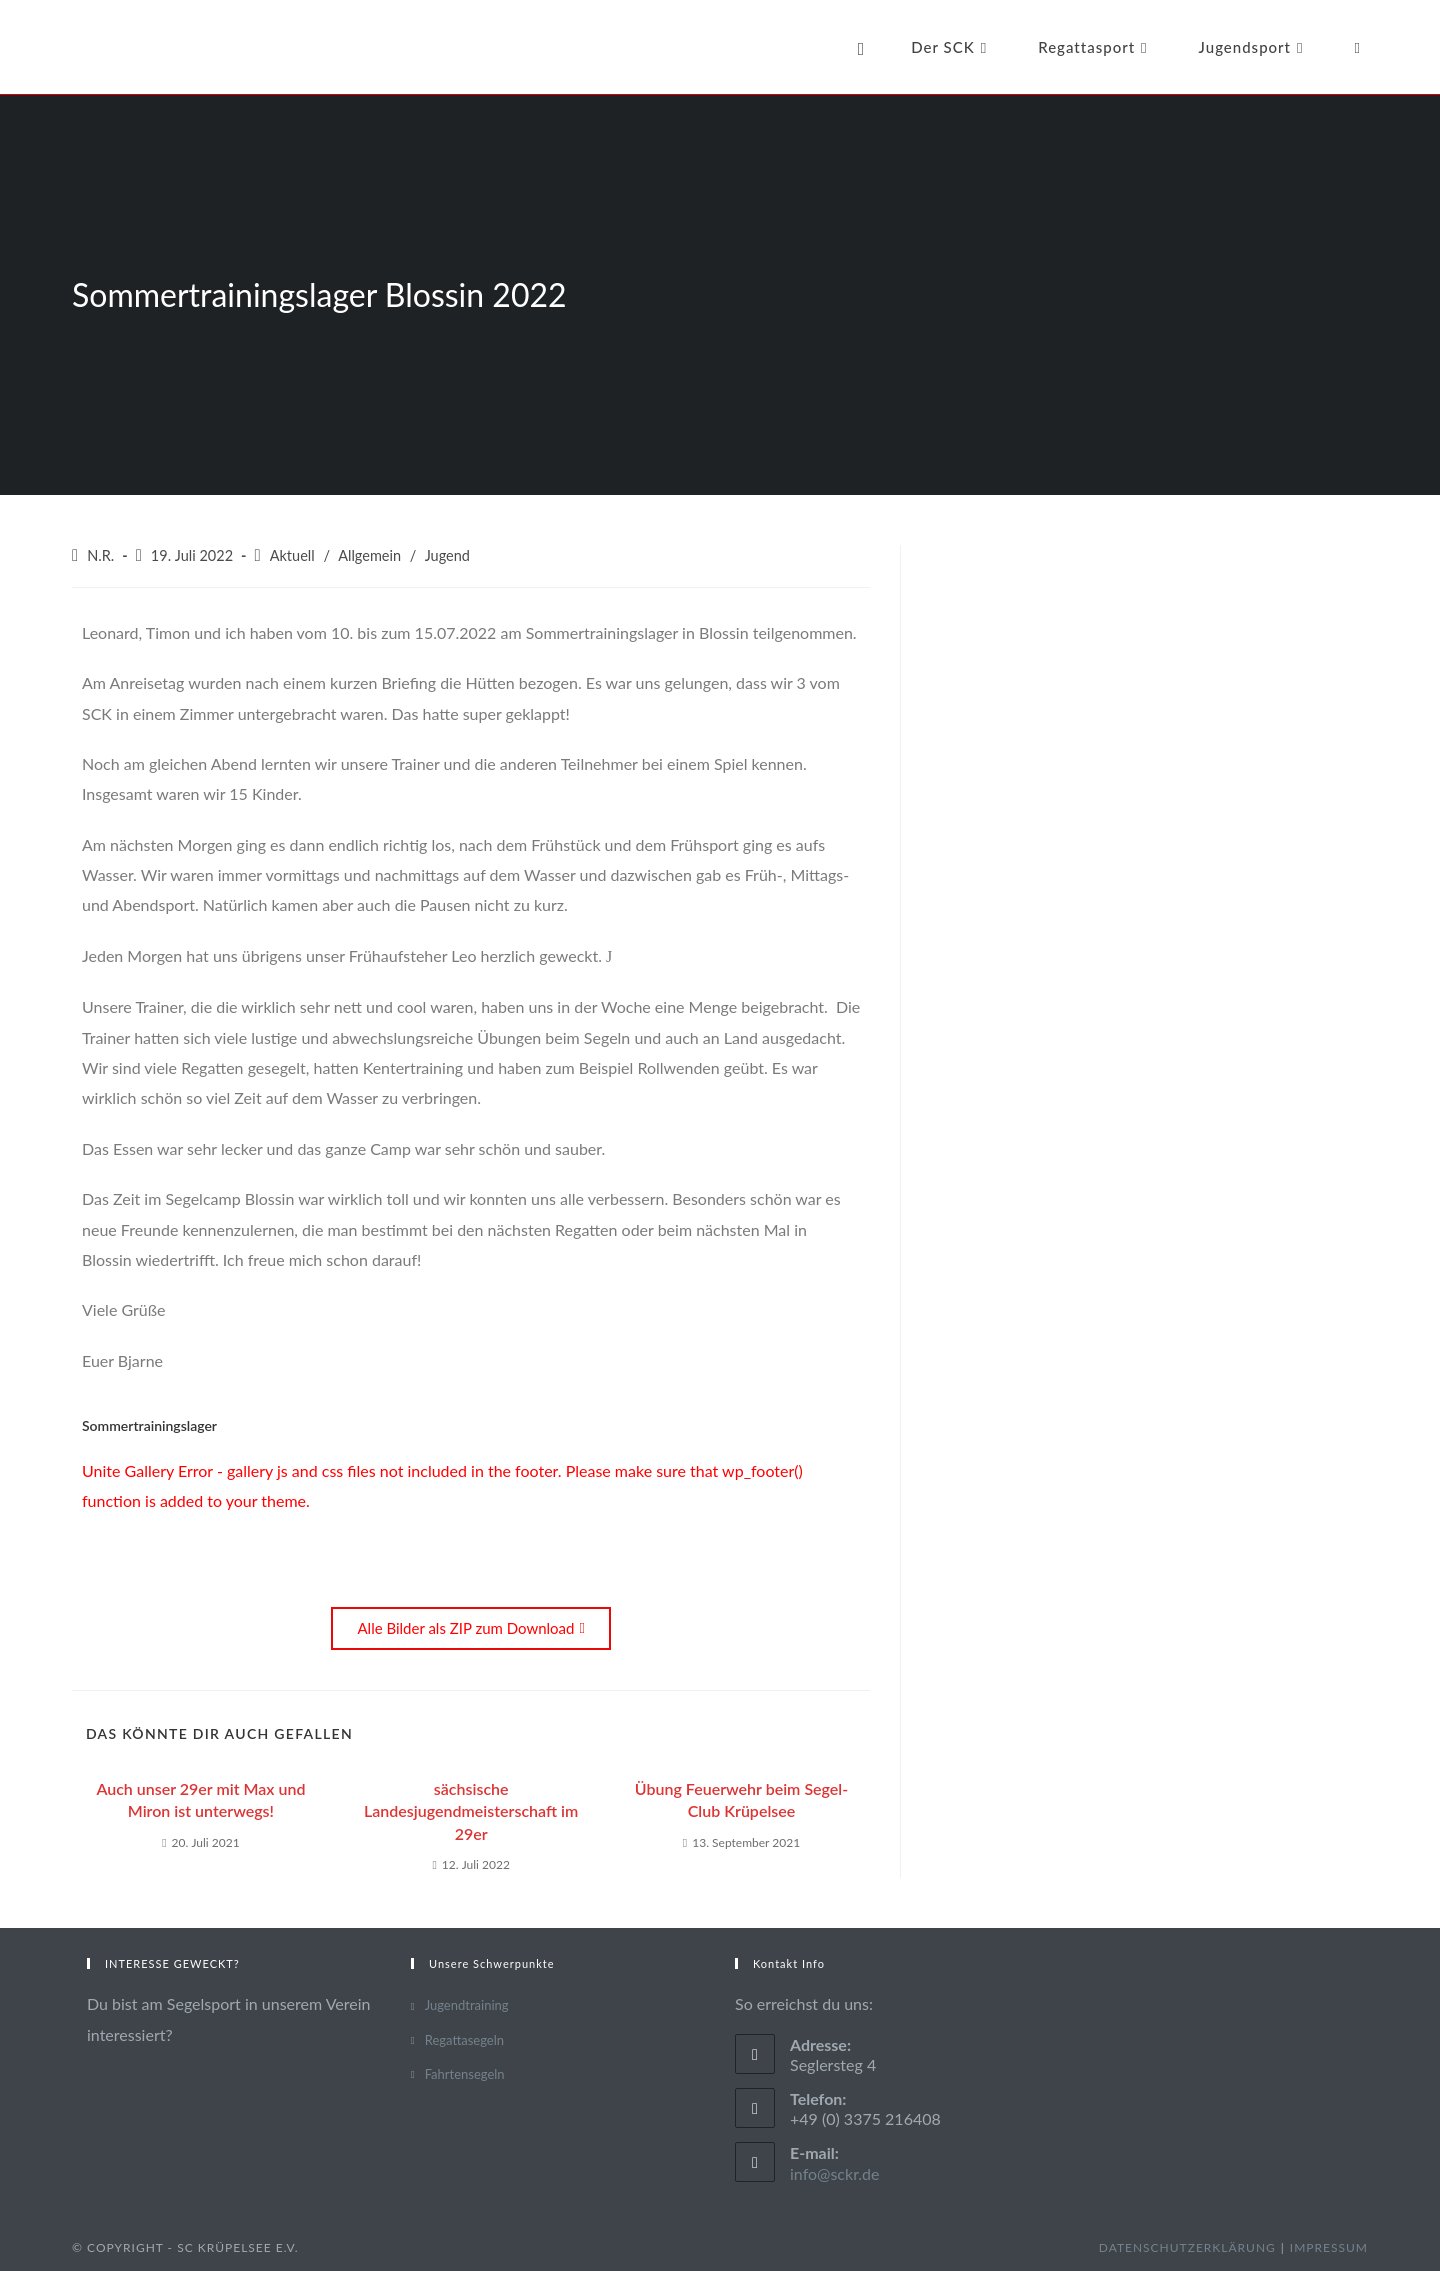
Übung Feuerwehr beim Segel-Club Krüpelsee (741, 1799)
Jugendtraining (467, 2005)
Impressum (1329, 2247)
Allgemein (369, 555)
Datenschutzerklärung (1187, 2247)
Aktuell (292, 555)
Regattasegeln (464, 2040)
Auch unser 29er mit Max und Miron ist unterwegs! (200, 1799)
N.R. (100, 555)
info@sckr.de (835, 2173)
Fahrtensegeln (465, 2074)
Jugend (447, 555)
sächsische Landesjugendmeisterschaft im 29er (471, 1811)
